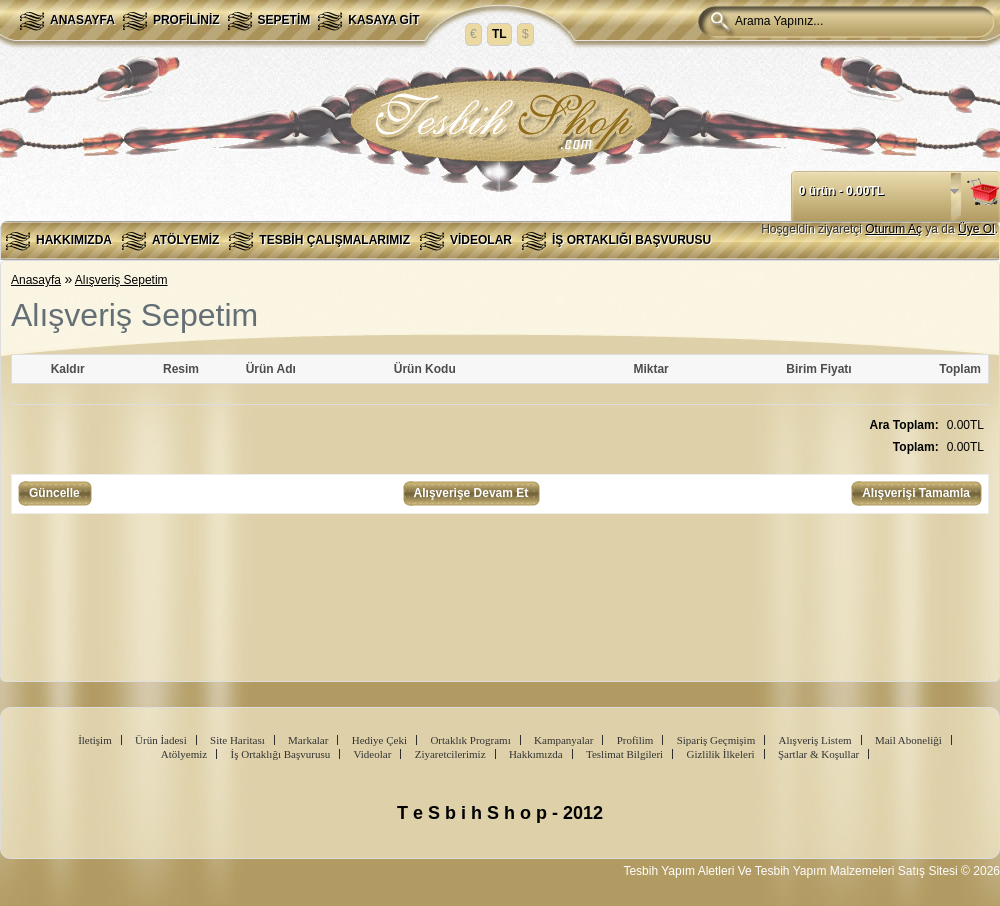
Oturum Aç (893, 229)
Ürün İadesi (161, 740)
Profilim (635, 740)
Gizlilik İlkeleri (720, 754)
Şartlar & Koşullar (818, 754)
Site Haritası (237, 740)
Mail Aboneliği (908, 740)
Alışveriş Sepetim (121, 280)
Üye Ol (976, 229)
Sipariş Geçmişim (716, 740)
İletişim (95, 740)
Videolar (481, 240)
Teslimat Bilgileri (624, 754)
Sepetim (284, 20)
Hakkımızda (74, 240)
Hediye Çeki (379, 740)
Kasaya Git (383, 20)
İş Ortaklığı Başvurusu (631, 240)
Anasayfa (82, 20)
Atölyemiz (185, 240)
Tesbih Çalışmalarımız (334, 240)
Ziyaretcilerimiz (450, 754)
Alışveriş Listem (815, 740)
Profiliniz (186, 20)
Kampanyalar (563, 740)
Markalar (308, 740)
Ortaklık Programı (470, 740)
